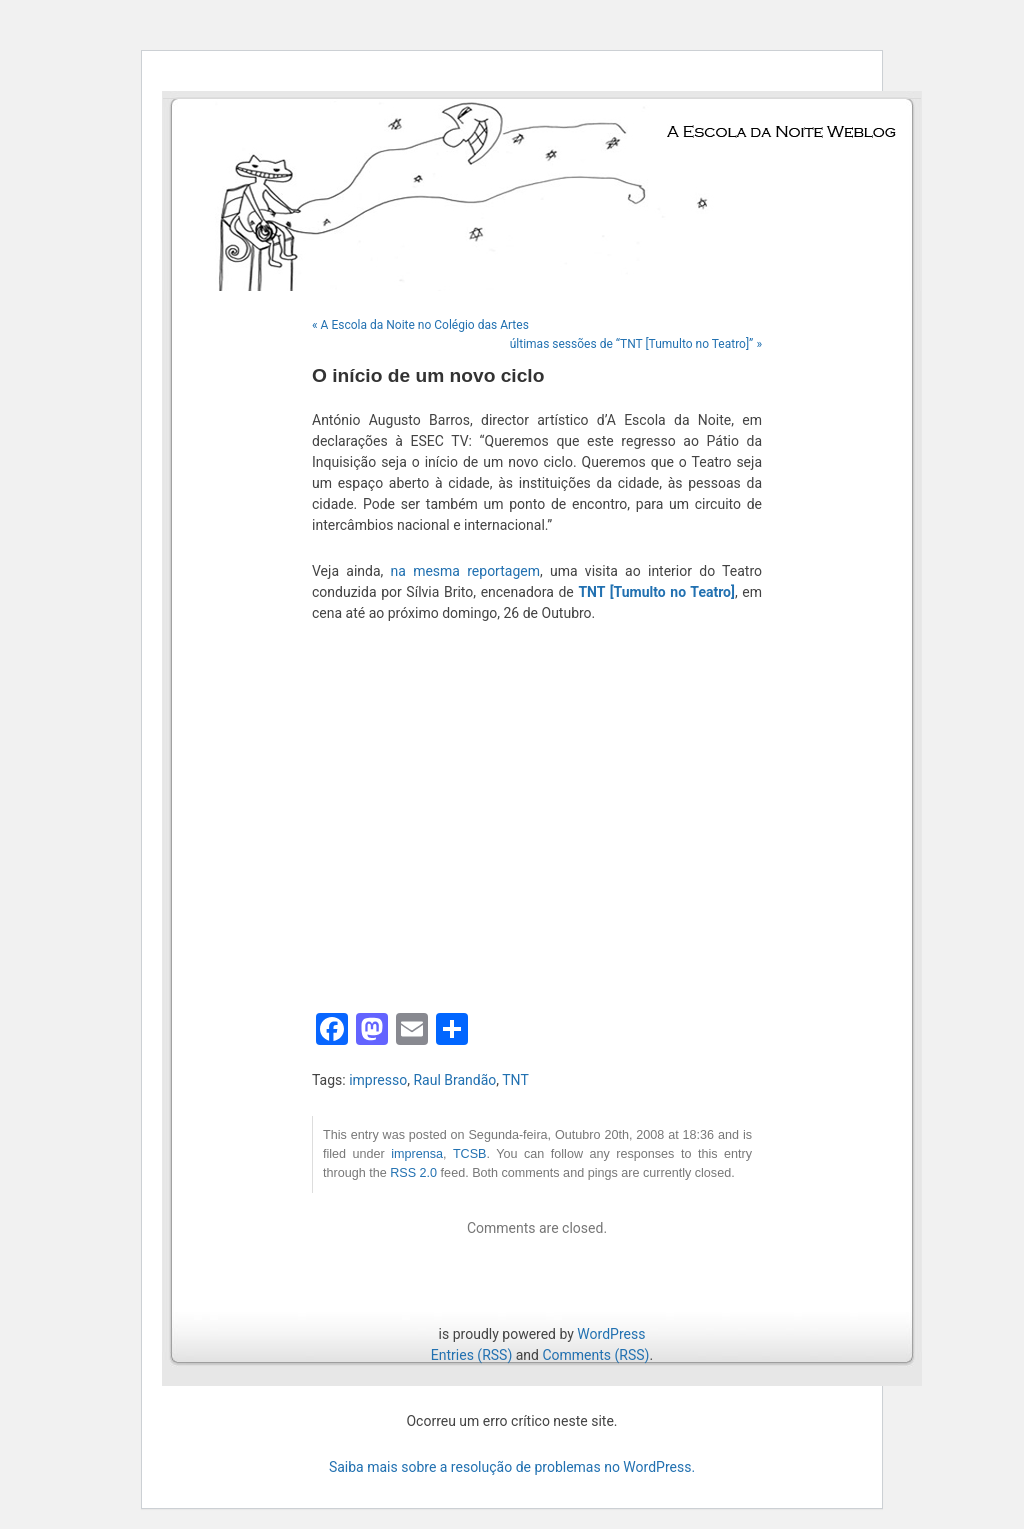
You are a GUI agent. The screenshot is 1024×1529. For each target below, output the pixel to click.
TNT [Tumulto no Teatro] (656, 592)
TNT (515, 1080)
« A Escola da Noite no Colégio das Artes (420, 325)
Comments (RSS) (595, 1355)
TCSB (470, 1154)
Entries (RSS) (471, 1355)
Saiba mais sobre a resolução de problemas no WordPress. (512, 1467)
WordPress (611, 1334)
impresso (378, 1080)
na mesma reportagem (465, 571)
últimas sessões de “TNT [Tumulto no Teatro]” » (636, 344)
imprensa (417, 1154)
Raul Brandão (454, 1080)
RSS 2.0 (413, 1173)
